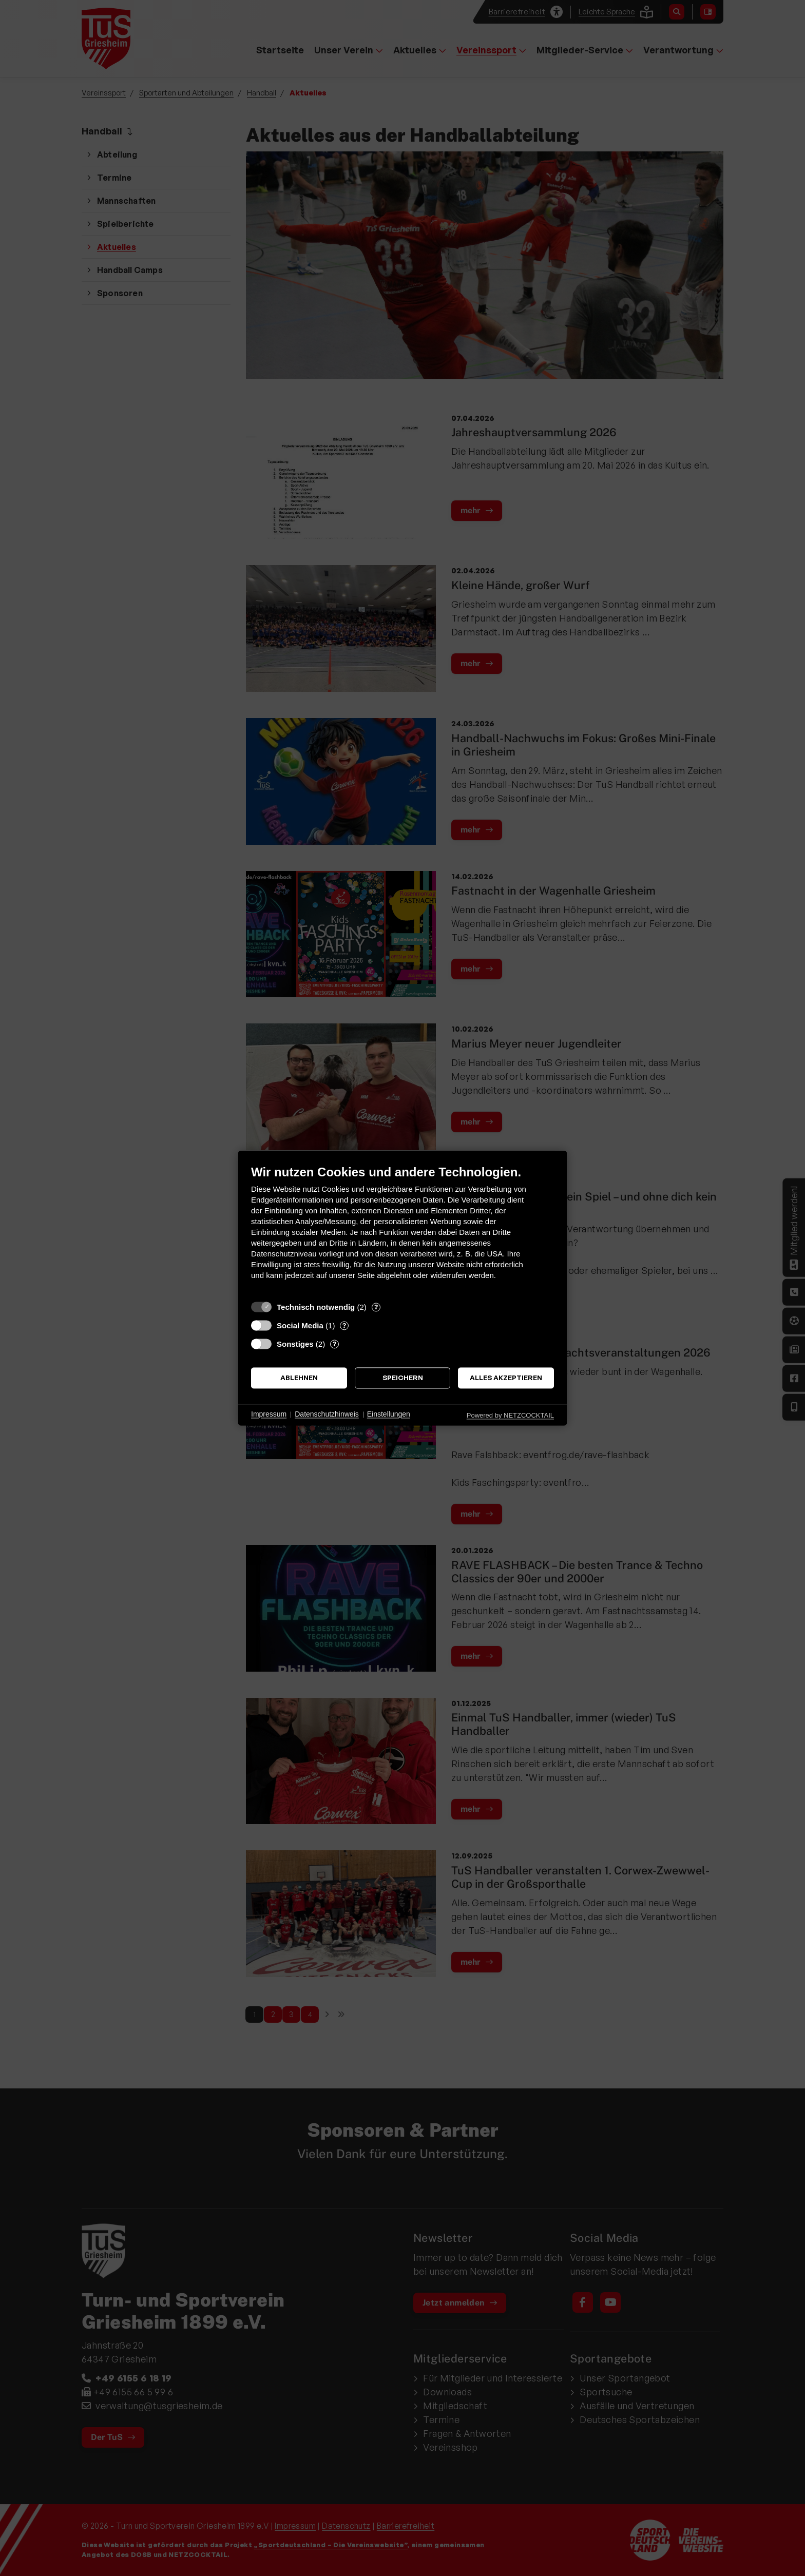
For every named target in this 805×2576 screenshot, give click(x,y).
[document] (402, 1230)
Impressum (268, 1414)
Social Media (300, 1325)
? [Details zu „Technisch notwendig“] (376, 1307)
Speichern (402, 1377)
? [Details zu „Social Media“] (344, 1325)
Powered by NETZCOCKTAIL (510, 1415)
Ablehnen (299, 1377)
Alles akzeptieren (506, 1377)
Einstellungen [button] (388, 1414)
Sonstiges (295, 1344)
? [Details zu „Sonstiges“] (334, 1344)
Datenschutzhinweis (327, 1414)
